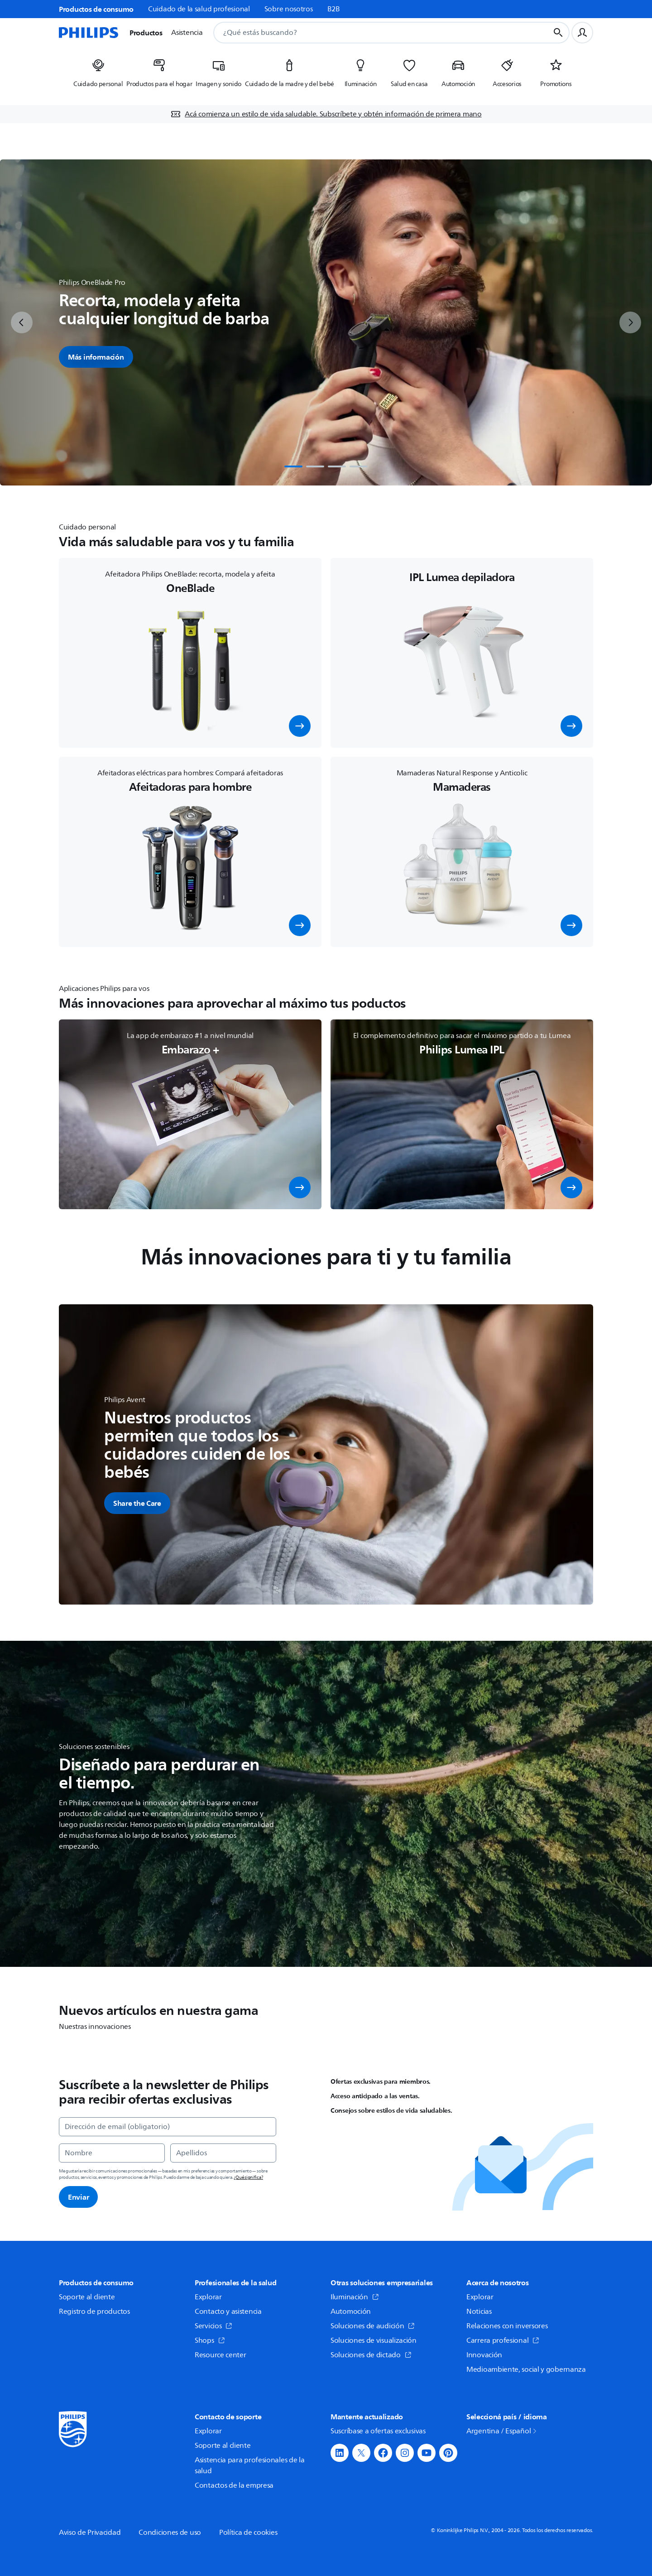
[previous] (22, 322)
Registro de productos (94, 2311)
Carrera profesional (502, 2340)
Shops (210, 2340)
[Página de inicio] (89, 32)
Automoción (351, 2311)
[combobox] (370, 32)
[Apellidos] (223, 2153)
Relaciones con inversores (507, 2326)
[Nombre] (111, 2153)
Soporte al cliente (87, 2297)
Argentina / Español (502, 2431)
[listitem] (98, 76)
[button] (300, 726)
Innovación (484, 2355)
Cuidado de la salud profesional (199, 9)
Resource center (220, 2355)
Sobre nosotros (288, 9)
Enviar (78, 2197)
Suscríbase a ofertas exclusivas (378, 2431)
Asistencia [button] (186, 32)
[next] (630, 322)
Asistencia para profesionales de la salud (250, 2465)
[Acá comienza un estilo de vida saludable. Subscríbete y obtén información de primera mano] (325, 114)
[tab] (293, 466)
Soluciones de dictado (371, 2355)
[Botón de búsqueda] (558, 33)
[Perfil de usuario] (582, 32)
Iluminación (355, 2297)
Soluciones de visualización (374, 2340)
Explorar (208, 2297)
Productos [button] (145, 32)
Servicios (213, 2326)
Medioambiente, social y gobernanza (526, 2369)
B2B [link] (333, 9)
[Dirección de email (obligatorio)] (167, 2127)
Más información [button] (96, 357)
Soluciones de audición (373, 2326)
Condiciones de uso (170, 2532)
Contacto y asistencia (228, 2311)
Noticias (479, 2311)
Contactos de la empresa (234, 2485)
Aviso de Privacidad (89, 2532)
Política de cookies (248, 2532)
